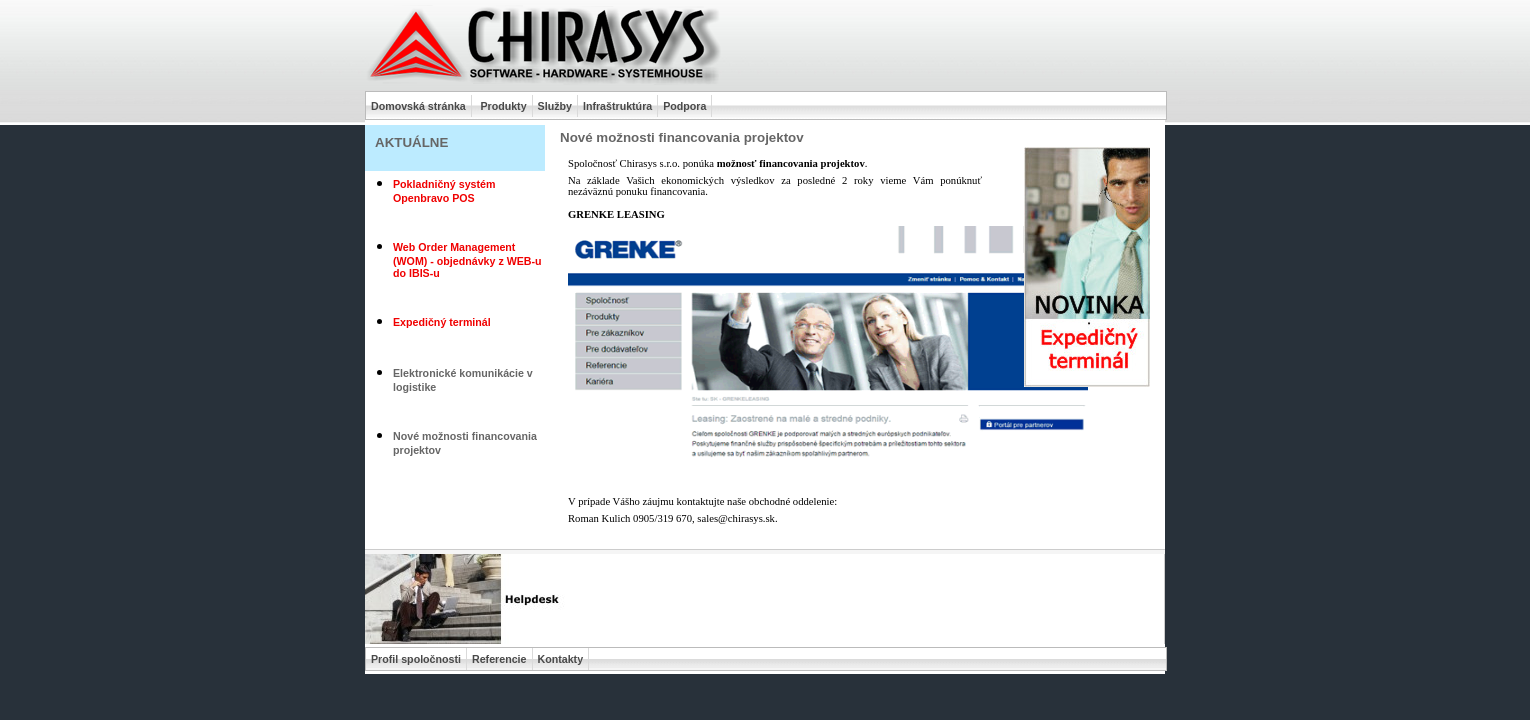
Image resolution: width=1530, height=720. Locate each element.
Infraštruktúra (617, 106)
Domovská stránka (418, 106)
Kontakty (561, 659)
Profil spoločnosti (416, 659)
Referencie (499, 659)
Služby (555, 106)
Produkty (503, 106)
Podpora (684, 106)
